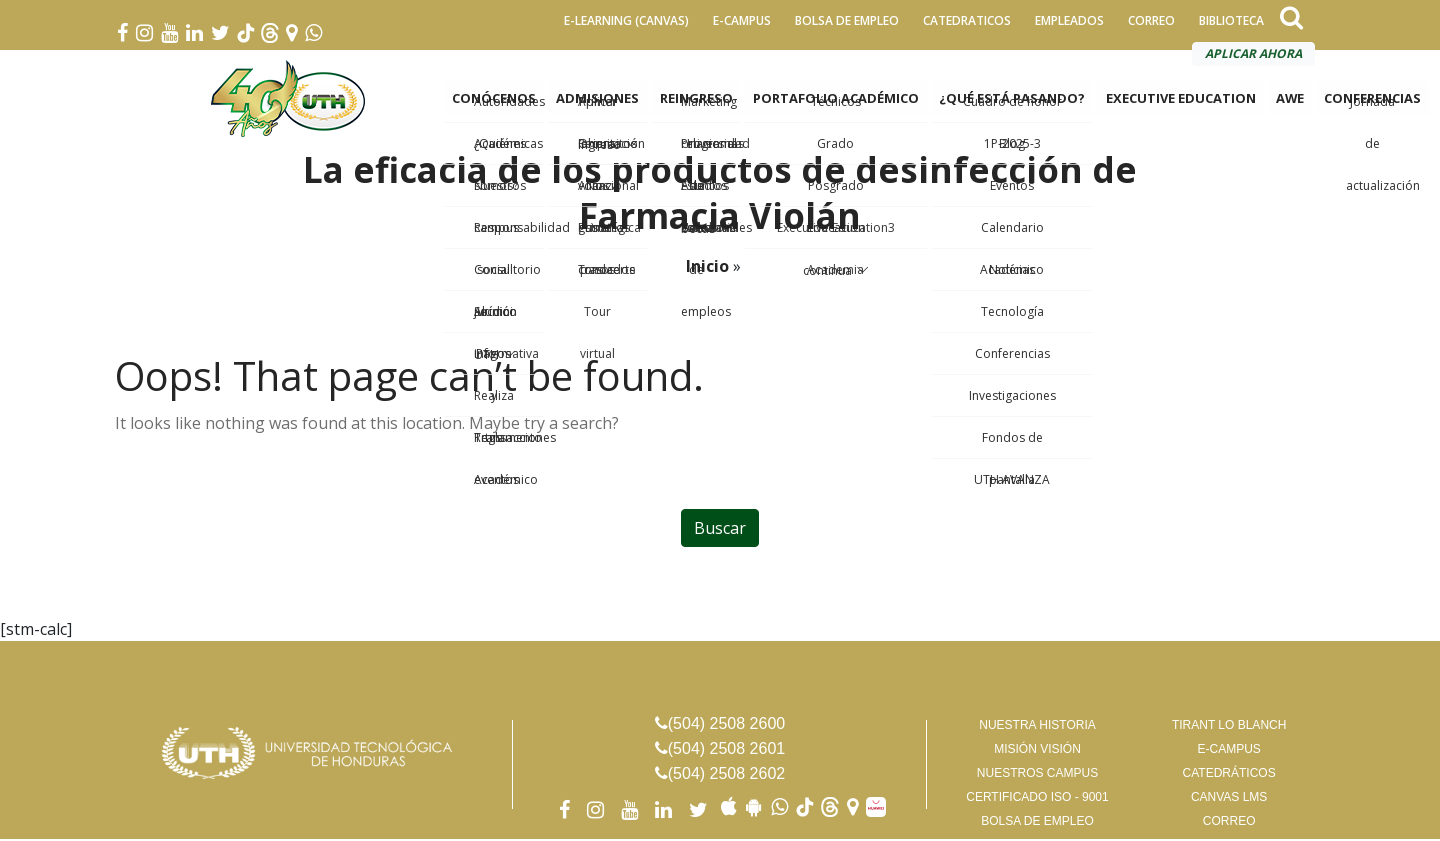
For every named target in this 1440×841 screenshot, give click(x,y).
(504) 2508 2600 (726, 725)
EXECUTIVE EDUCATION (1180, 100)
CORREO (1151, 20)
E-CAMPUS (742, 20)
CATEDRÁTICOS (1229, 775)
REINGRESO (696, 100)
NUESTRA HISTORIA (1037, 727)
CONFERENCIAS (1372, 100)
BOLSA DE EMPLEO (847, 20)
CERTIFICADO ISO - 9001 (1037, 799)
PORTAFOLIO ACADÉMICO (836, 100)
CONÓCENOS (495, 100)
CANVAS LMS (1229, 799)
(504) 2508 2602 (726, 775)
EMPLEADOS (1069, 20)
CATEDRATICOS (967, 20)
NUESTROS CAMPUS (1037, 775)
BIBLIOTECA (1231, 20)
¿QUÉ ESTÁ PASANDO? (1012, 100)
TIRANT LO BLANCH (1229, 727)
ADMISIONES (598, 100)
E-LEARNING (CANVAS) (626, 20)
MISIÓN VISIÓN (1037, 751)
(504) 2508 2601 (726, 750)
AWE (1289, 100)
